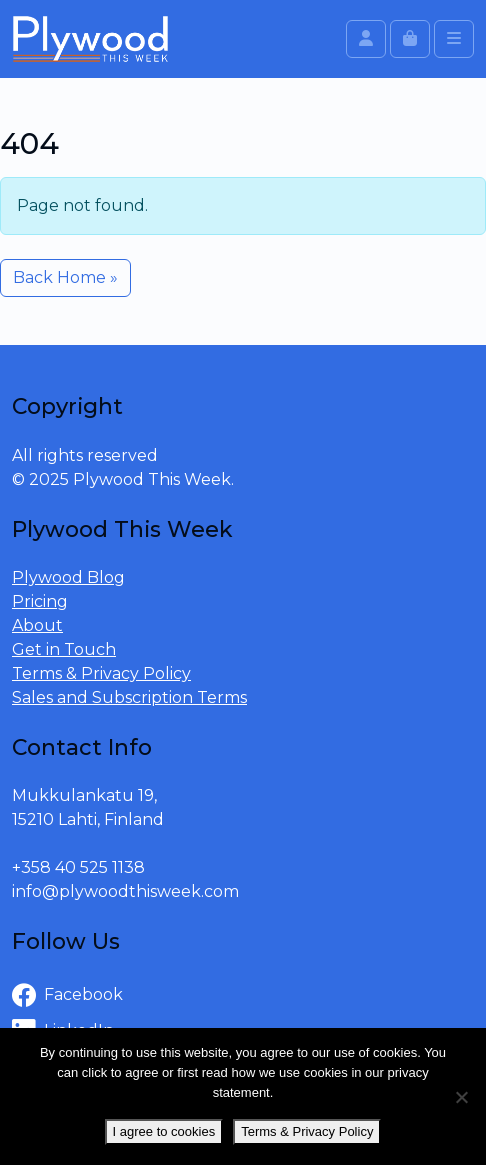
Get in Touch (64, 649)
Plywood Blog (68, 577)
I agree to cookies (164, 1131)
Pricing (40, 601)
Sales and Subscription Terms (129, 697)
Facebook (67, 995)
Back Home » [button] (65, 277)
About (37, 625)
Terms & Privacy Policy (101, 673)
